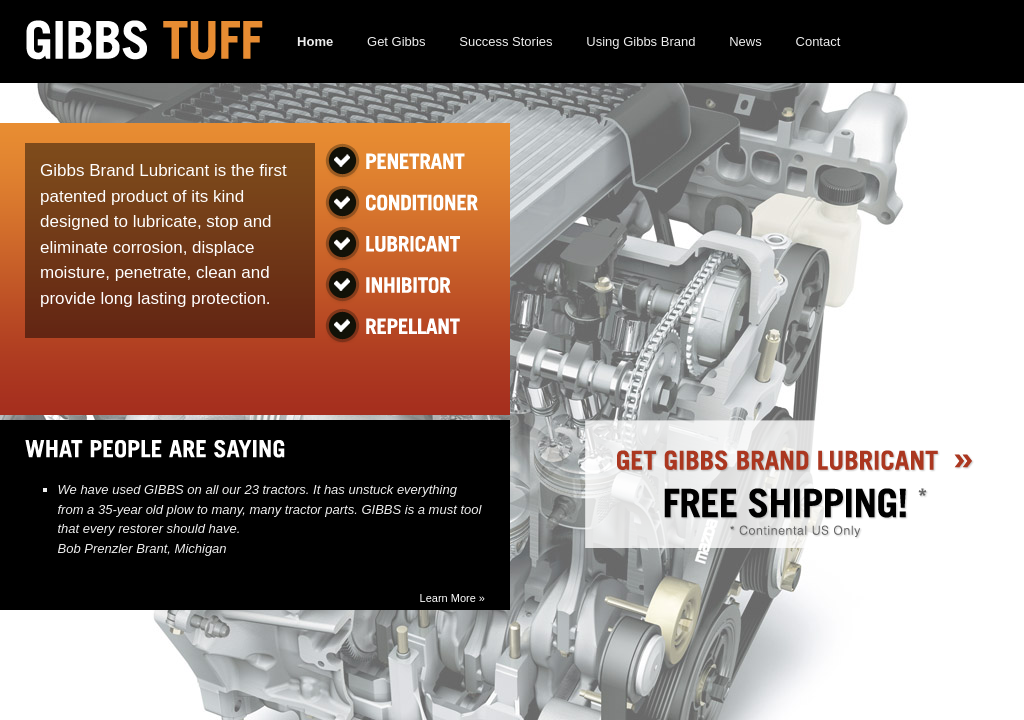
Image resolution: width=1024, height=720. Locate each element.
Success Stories (505, 41)
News (745, 41)
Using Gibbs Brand (640, 41)
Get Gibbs (396, 41)
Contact (818, 41)
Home (315, 41)
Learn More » (452, 598)
